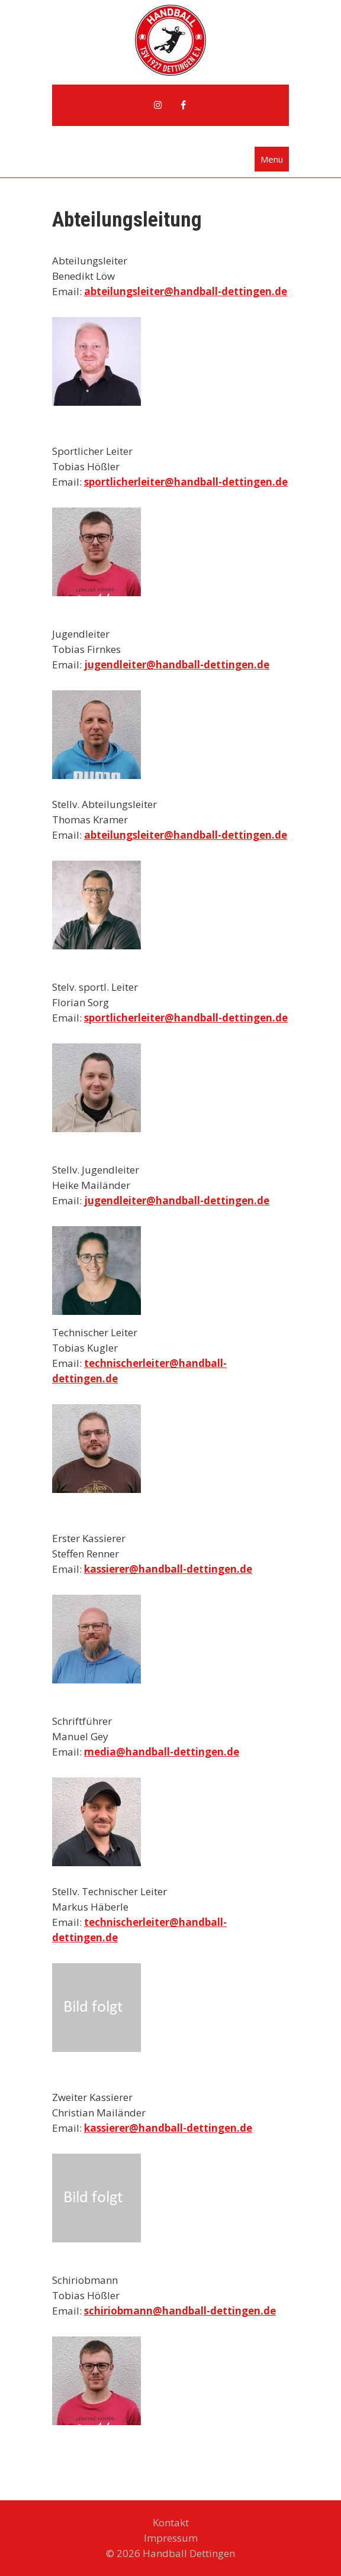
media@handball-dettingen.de (161, 1752)
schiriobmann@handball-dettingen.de (180, 2311)
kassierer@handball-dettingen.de (168, 1569)
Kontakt (171, 2522)
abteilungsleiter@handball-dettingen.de (185, 291)
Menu (271, 159)
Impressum (171, 2538)
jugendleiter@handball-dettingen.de (176, 664)
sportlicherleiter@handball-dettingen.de (186, 482)
